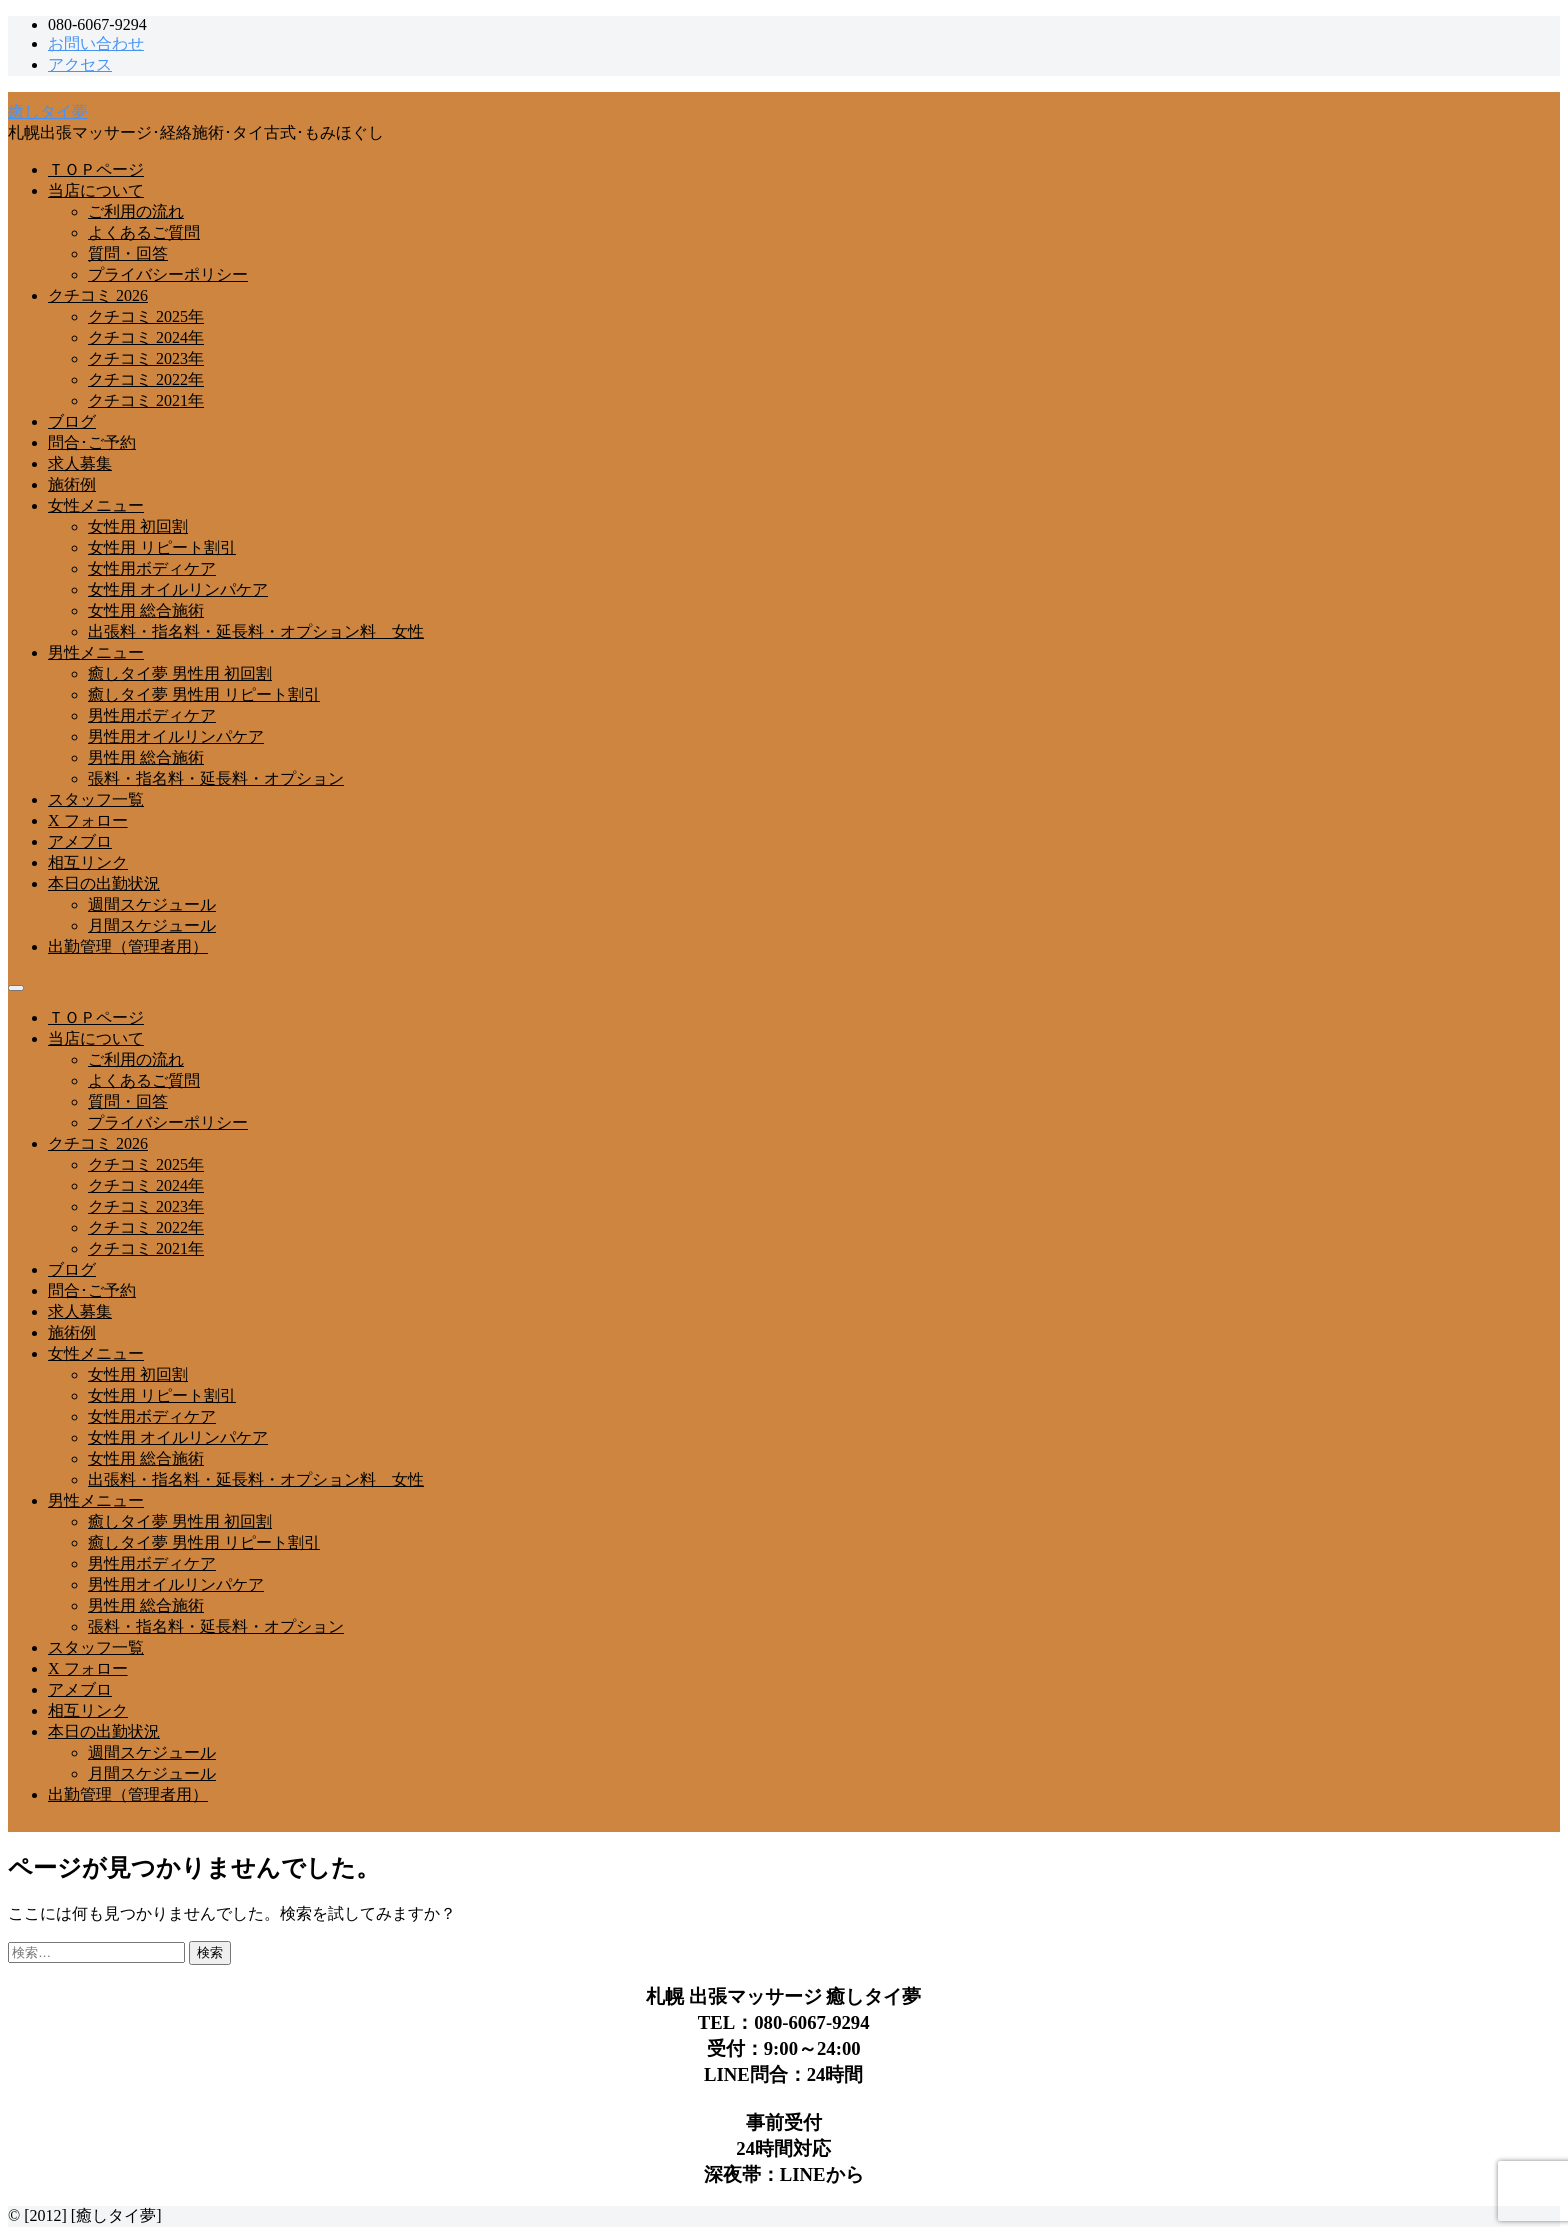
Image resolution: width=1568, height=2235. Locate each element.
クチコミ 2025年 (146, 316)
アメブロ (80, 841)
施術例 (72, 484)
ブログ (72, 421)
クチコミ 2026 (98, 295)
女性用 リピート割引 (162, 547)
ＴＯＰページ (96, 169)
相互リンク (88, 862)
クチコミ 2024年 (146, 337)
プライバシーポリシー (168, 274)
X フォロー (88, 820)
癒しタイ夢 (48, 111)
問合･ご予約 (92, 442)
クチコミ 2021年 (146, 400)
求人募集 (80, 463)
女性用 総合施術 (146, 610)
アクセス (80, 64)
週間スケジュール (152, 904)
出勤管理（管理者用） (128, 946)
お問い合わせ (96, 43)
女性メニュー (96, 505)
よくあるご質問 (144, 232)
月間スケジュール (152, 925)
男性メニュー (96, 652)
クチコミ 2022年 (146, 379)
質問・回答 (128, 253)
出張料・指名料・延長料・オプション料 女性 (256, 631)
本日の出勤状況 (104, 883)
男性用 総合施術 (146, 757)
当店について (96, 190)
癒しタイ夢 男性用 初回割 (180, 673)
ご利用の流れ (136, 211)
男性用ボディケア (152, 715)
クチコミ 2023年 (146, 358)
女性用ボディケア (152, 568)
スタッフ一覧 (96, 799)
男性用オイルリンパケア (176, 736)
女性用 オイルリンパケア (178, 589)
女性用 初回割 (138, 526)
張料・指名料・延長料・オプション (216, 778)
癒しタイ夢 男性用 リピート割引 (204, 694)
